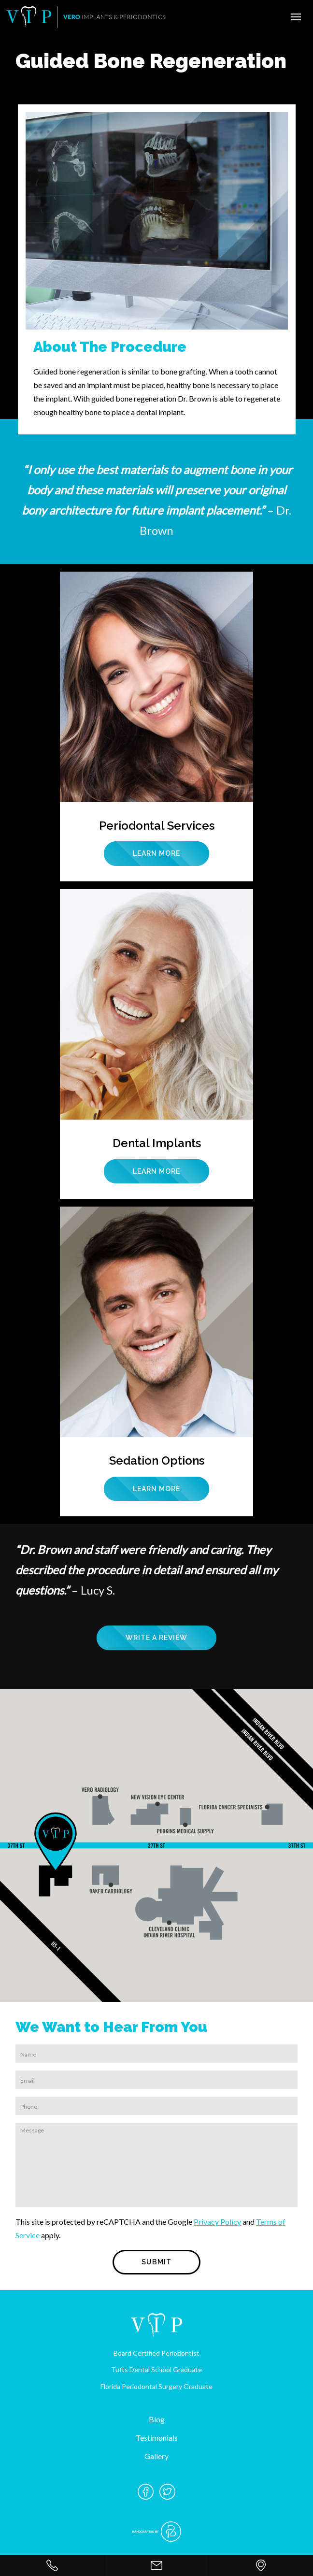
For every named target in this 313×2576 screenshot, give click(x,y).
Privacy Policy (217, 2221)
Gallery (156, 2456)
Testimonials (157, 2437)
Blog (157, 2419)
